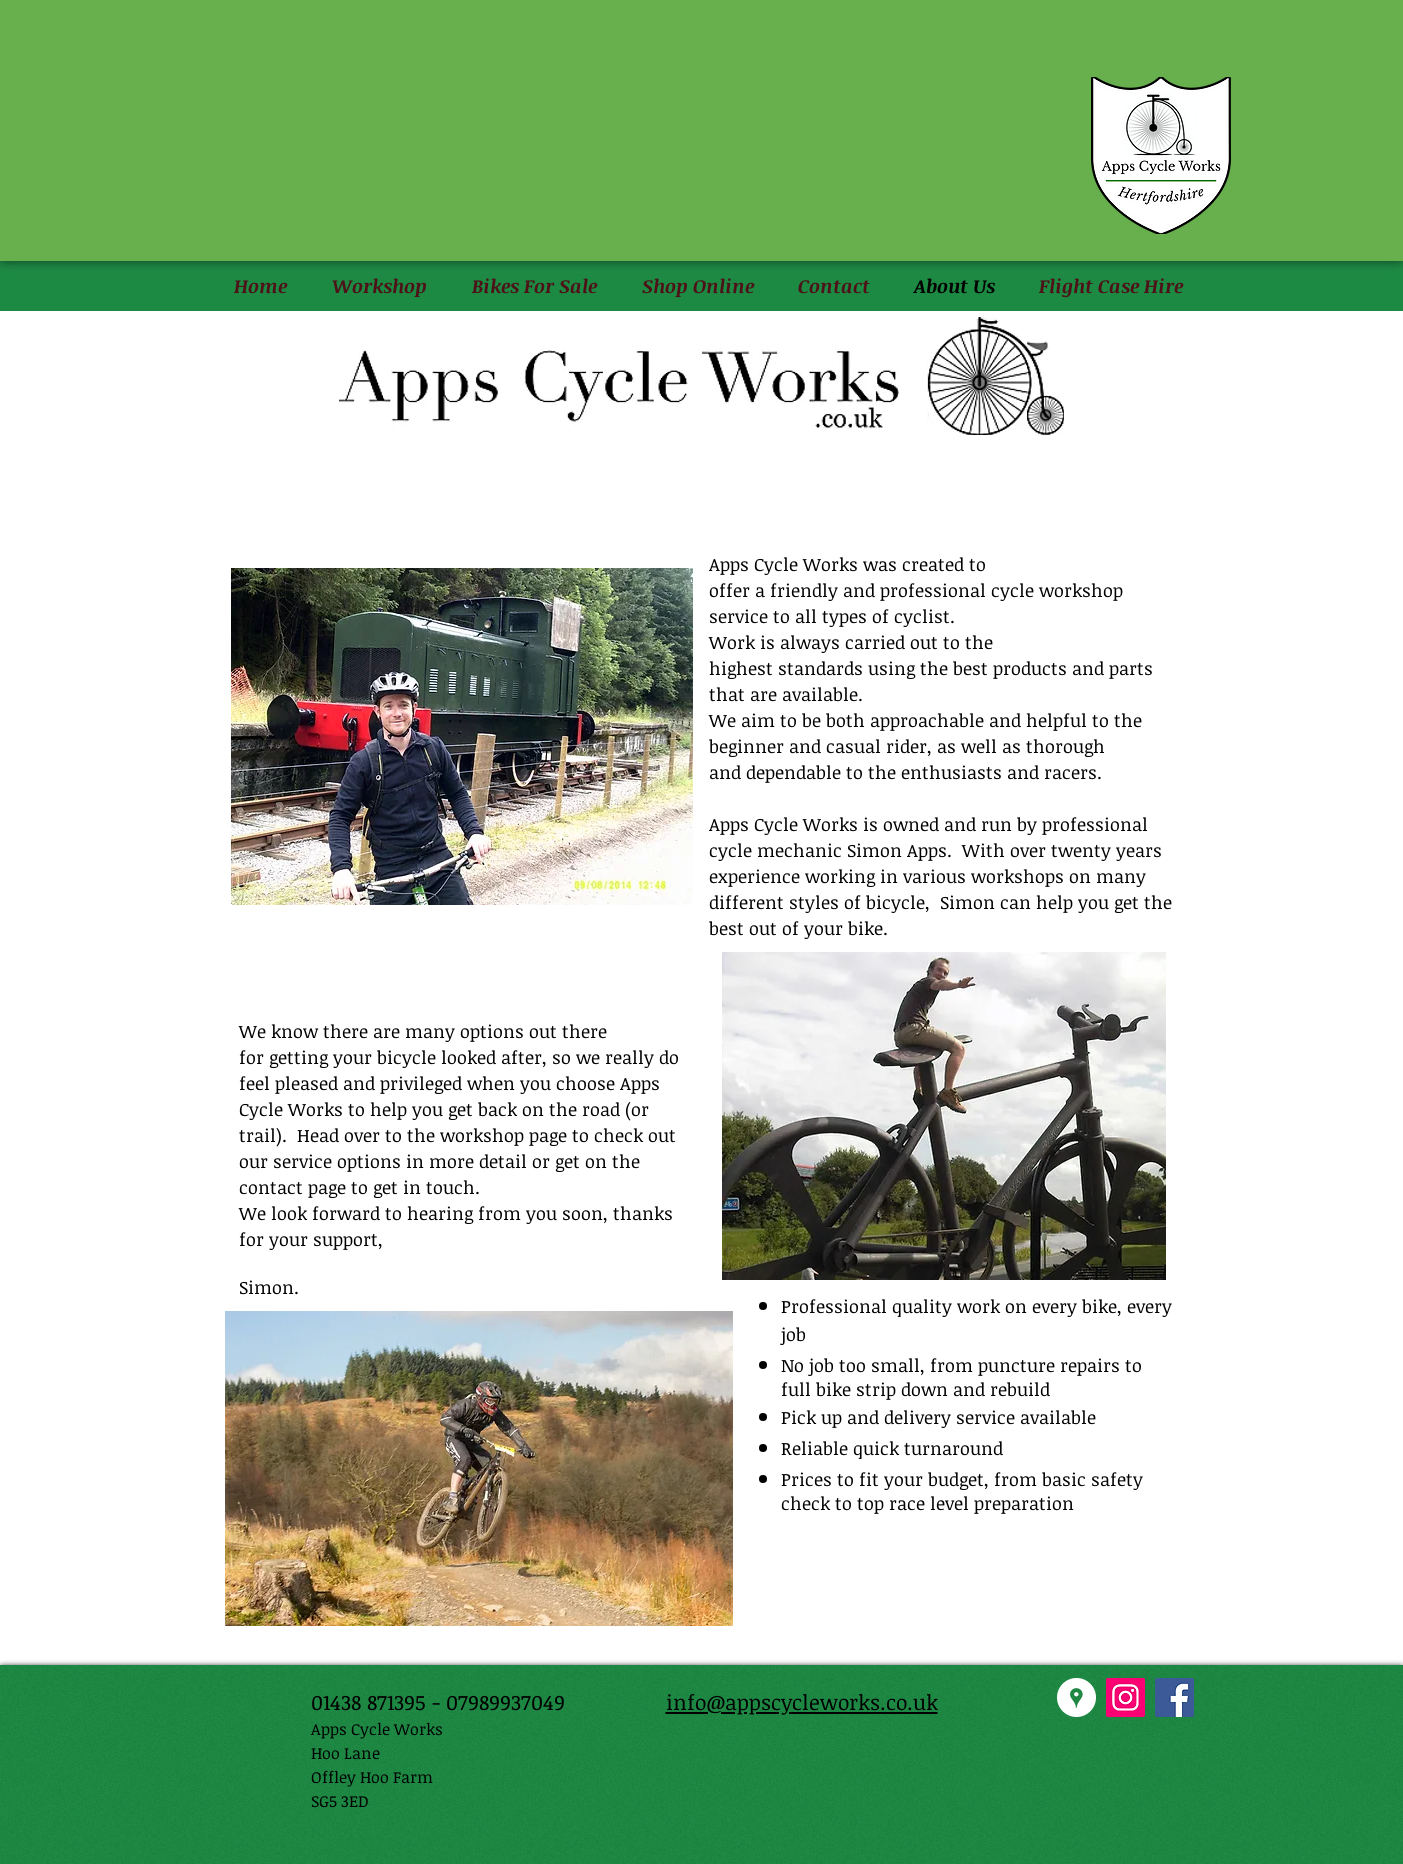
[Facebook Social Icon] (1174, 1697)
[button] (380, 286)
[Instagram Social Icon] (1125, 1697)
